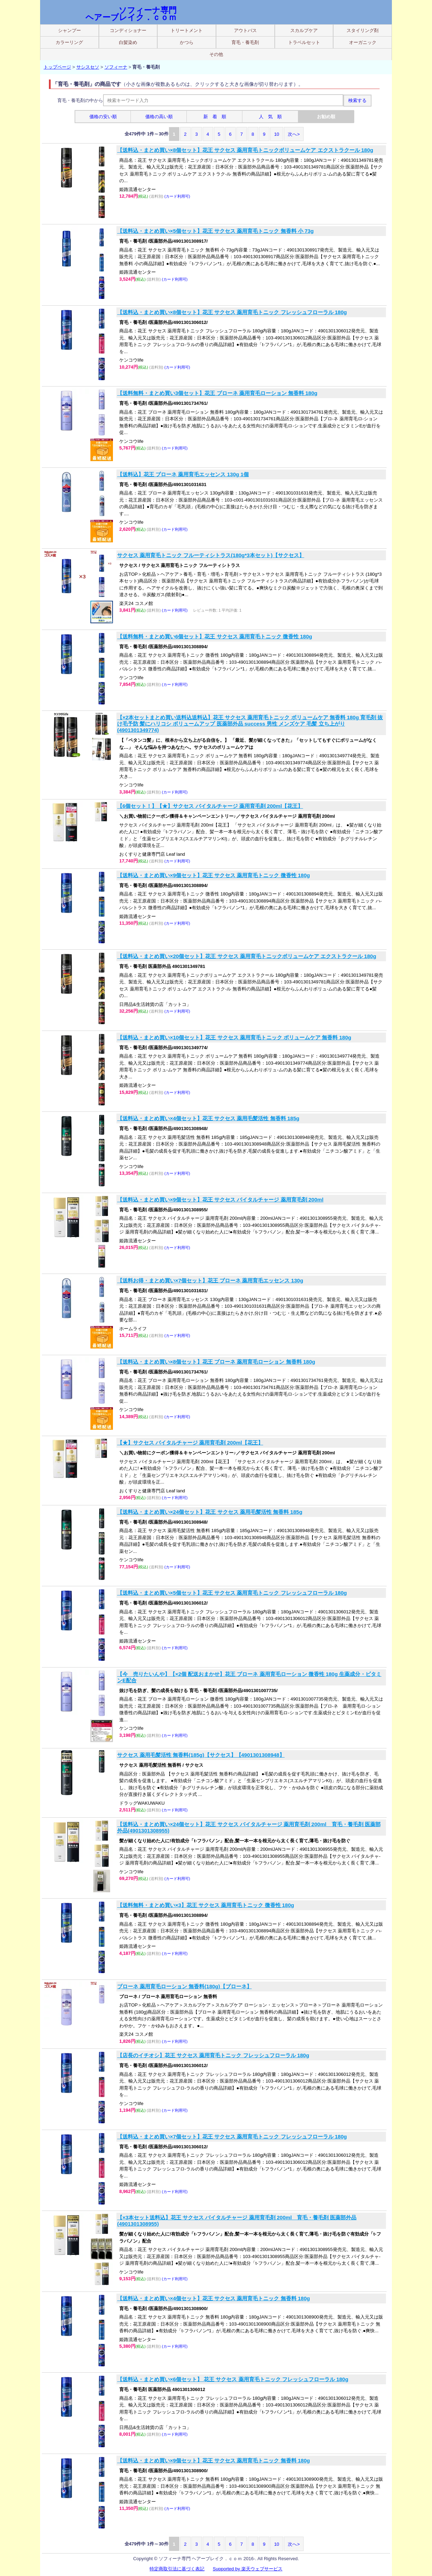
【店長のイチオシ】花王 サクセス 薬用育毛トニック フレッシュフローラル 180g (213, 2055)
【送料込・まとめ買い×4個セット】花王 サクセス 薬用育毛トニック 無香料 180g (213, 2298)
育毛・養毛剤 (245, 42)
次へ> (294, 134)
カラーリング (69, 42)
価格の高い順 (159, 116)
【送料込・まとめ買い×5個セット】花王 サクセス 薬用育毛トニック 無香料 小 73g (215, 231)
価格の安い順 (103, 116)
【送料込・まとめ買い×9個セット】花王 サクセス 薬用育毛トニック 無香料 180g (213, 2460)
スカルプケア (304, 30)
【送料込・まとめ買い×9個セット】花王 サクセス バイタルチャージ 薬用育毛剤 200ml (220, 1200)
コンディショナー (128, 30)
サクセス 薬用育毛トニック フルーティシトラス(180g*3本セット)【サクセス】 (210, 555)
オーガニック (362, 42)
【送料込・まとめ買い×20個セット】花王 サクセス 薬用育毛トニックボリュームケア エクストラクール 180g (246, 956)
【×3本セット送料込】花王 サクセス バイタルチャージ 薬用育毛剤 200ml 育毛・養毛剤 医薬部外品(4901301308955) (236, 2220)
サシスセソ (87, 67)
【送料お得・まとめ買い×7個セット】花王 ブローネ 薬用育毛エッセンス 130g (210, 1280)
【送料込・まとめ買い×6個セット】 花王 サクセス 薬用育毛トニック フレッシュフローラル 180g (232, 2379)
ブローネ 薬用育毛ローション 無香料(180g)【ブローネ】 (184, 1986)
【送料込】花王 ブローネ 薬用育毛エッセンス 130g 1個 (183, 474)
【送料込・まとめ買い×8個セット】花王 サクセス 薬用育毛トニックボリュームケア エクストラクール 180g (245, 150)
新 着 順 (214, 116)
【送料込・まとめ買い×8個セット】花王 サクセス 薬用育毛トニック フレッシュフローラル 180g (232, 312)
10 (276, 134)
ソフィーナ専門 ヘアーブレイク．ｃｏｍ (131, 14)
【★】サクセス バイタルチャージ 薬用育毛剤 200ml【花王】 (190, 1443)
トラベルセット (304, 42)
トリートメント (187, 30)
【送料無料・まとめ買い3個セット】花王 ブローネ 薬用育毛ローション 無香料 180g (217, 393)
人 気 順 (270, 116)
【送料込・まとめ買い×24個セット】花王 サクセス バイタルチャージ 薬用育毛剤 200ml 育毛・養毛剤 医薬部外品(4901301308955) (249, 1827)
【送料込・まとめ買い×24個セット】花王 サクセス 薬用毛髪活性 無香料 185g (209, 1512)
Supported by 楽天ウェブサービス (247, 2568)
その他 (216, 54)
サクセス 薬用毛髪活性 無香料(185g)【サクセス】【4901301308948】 (201, 1755)
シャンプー (69, 30)
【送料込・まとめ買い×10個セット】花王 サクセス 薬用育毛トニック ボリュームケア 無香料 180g (234, 1037)
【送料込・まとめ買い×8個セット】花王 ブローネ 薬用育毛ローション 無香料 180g (216, 1362)
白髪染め (128, 42)
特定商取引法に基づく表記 (177, 2568)
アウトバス (245, 30)
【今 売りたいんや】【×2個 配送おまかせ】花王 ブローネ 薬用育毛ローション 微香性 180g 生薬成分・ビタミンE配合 (249, 1677)
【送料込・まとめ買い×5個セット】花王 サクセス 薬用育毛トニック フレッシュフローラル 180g (232, 1593)
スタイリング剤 (363, 30)
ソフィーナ (115, 67)
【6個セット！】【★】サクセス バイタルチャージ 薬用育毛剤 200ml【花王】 (210, 806)
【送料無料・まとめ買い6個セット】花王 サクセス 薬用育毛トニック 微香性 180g (214, 636)
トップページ (57, 67)
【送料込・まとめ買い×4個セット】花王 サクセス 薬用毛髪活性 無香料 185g (208, 1118)
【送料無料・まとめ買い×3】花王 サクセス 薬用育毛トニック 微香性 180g (205, 1905)
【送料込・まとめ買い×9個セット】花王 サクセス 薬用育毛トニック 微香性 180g (213, 875)
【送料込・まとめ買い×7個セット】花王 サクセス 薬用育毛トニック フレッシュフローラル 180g (232, 2137)
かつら (186, 42)
